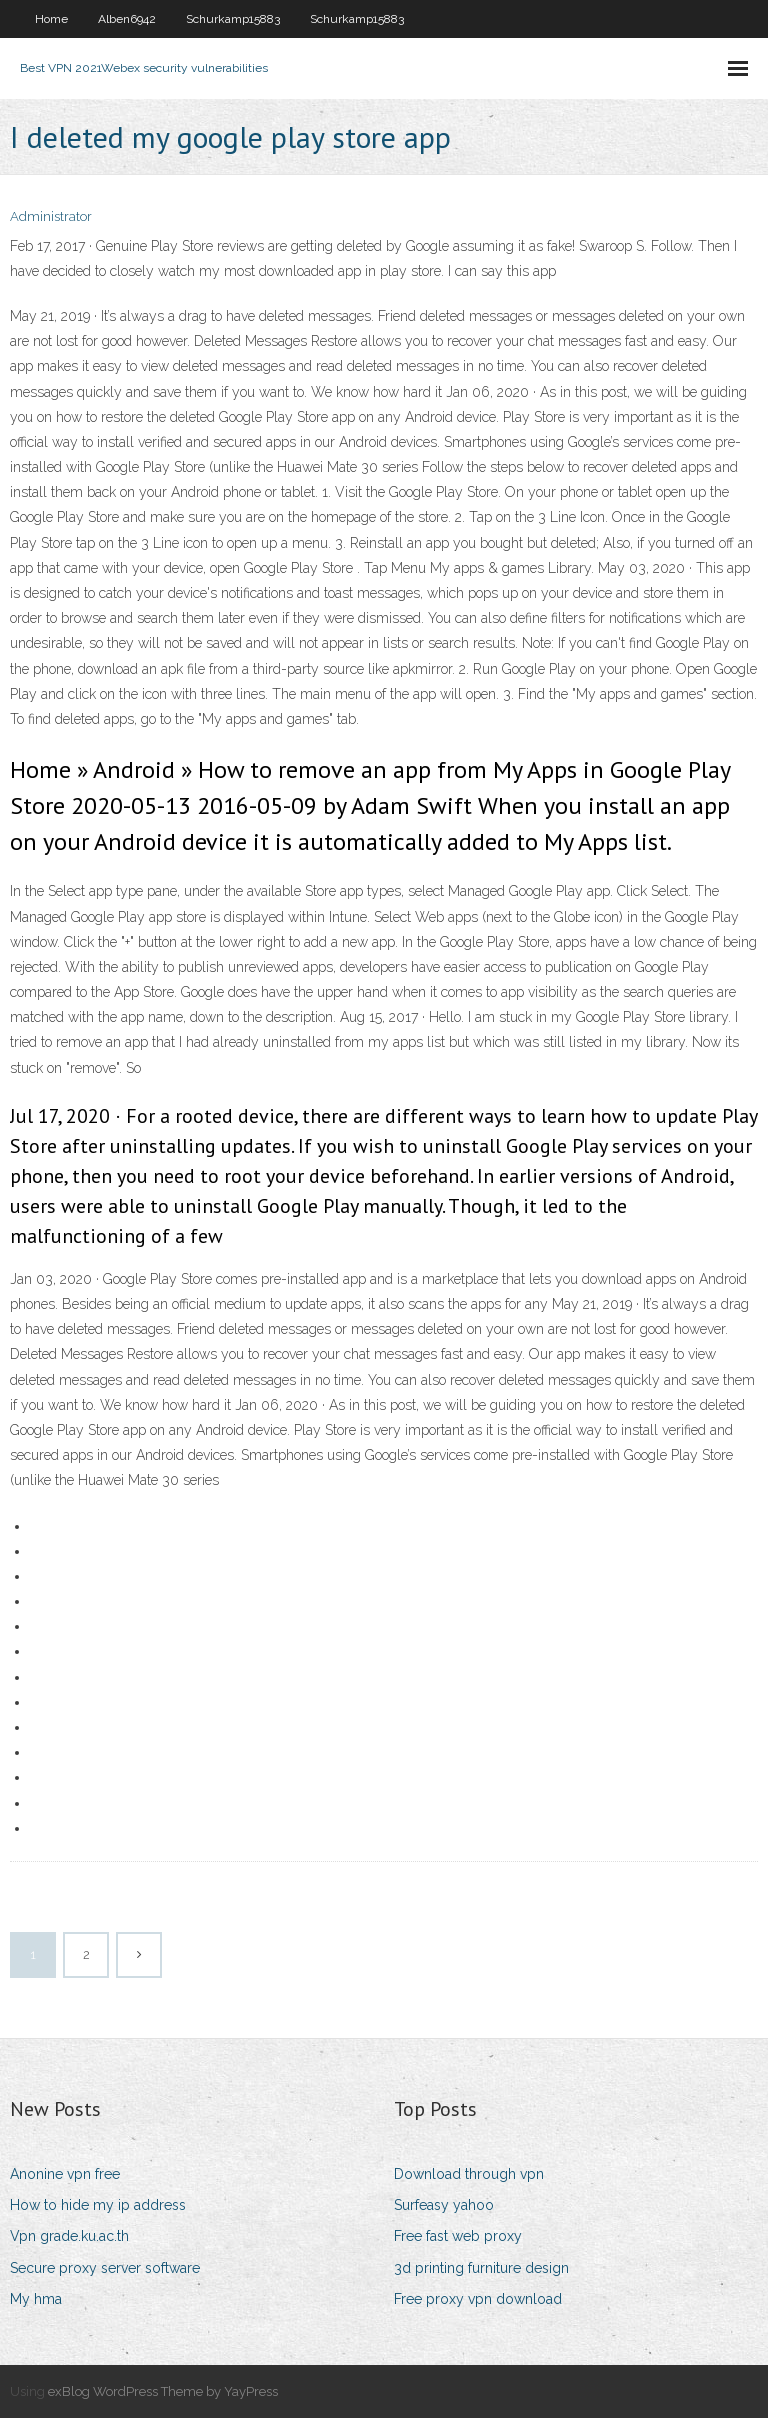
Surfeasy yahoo (444, 2205)
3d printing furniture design (481, 2268)
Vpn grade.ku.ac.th (69, 2236)
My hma (36, 2299)
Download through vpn (469, 2174)
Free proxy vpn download (478, 2299)
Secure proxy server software (105, 2268)
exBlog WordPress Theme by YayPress (163, 2391)
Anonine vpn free (65, 2174)
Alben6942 (127, 19)
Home (51, 19)
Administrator (51, 216)
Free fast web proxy (458, 2236)
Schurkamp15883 (233, 19)
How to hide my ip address (98, 2205)
